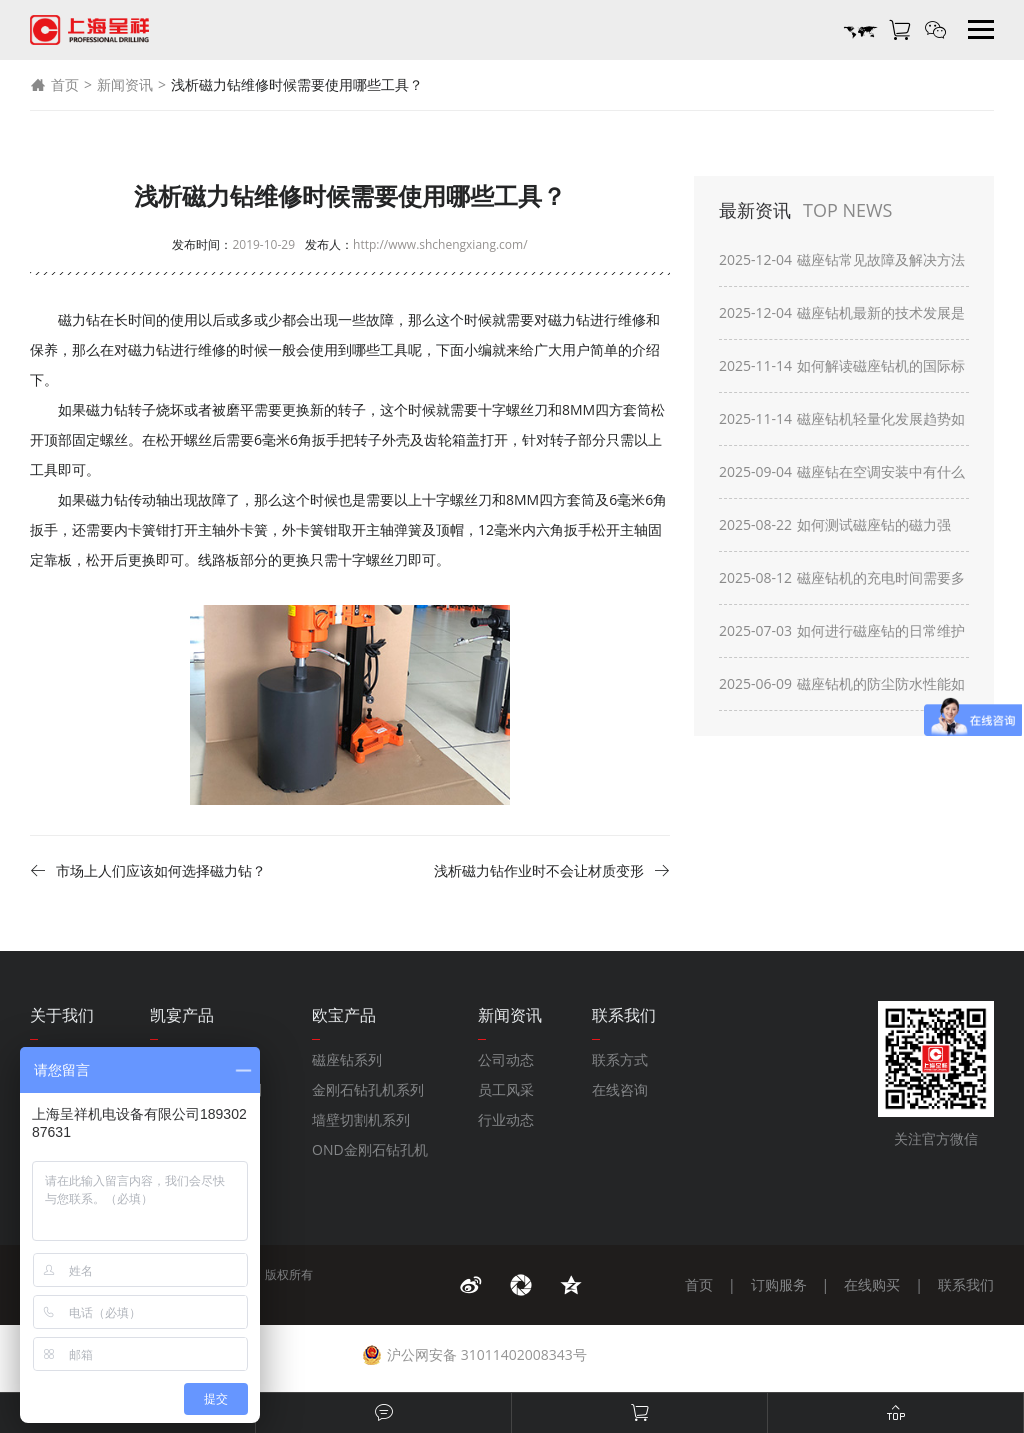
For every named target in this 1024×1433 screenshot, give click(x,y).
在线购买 (872, 1284)
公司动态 (506, 1059)
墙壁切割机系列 (361, 1119)
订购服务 (779, 1284)
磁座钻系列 (347, 1059)
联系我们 (966, 1284)
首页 (54, 85)
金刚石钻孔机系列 (368, 1089)
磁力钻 (569, 319)
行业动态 (506, 1119)
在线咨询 (620, 1089)
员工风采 (506, 1089)
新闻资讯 (125, 84)
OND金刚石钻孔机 (370, 1149)
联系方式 (620, 1059)
